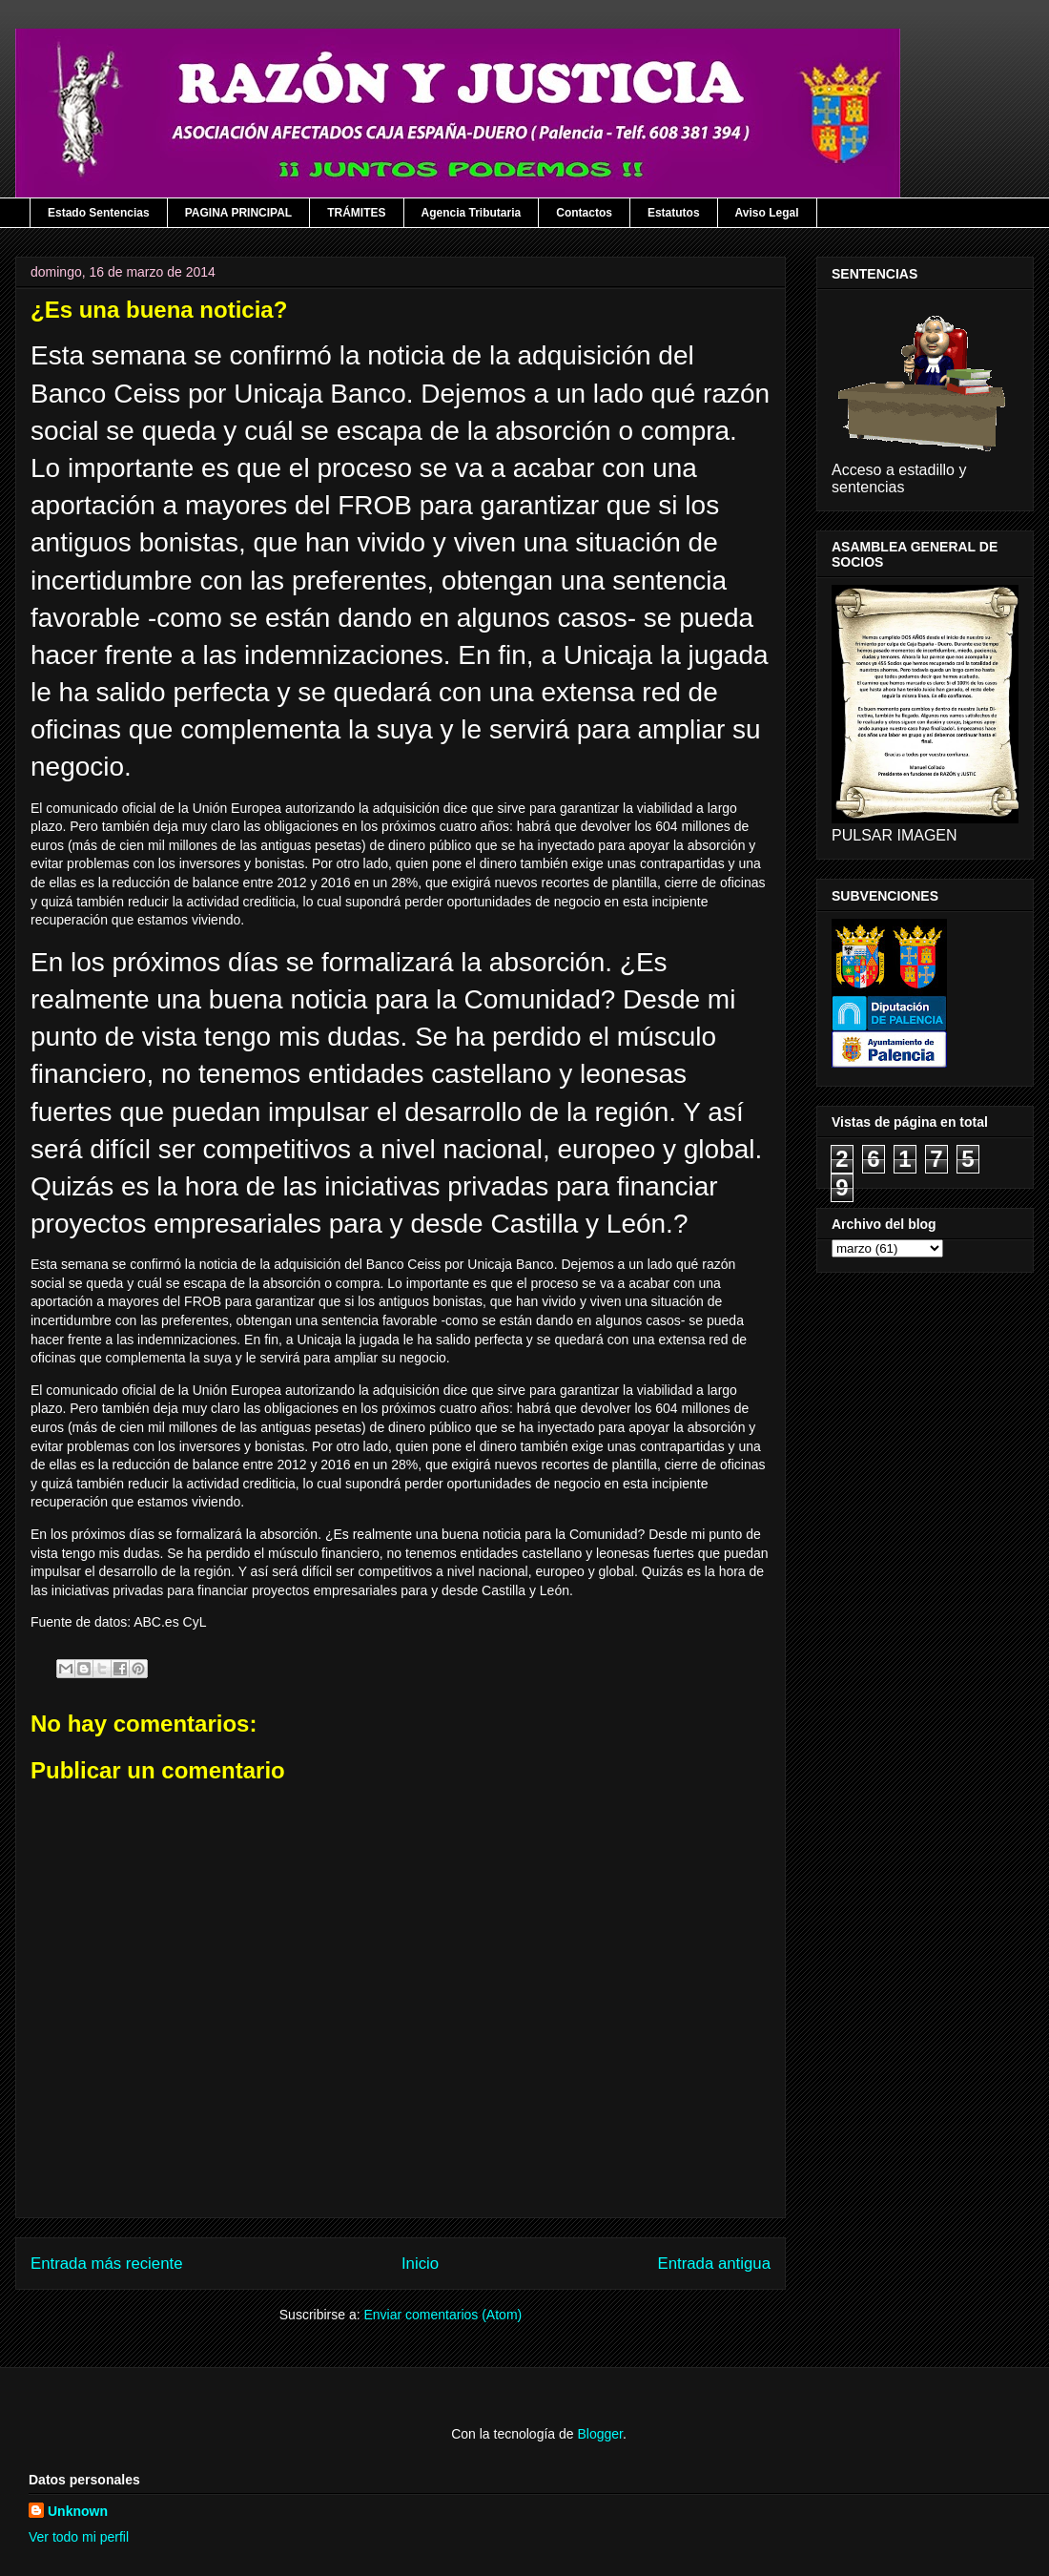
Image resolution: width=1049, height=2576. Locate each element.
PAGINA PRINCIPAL (238, 212)
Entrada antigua (714, 2263)
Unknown (78, 2511)
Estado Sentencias (99, 212)
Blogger (599, 2433)
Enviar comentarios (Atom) (442, 2314)
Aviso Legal (767, 212)
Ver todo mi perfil (79, 2537)
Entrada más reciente (107, 2263)
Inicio (420, 2263)
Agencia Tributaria (472, 212)
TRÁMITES (356, 212)
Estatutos (674, 212)
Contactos (584, 212)
